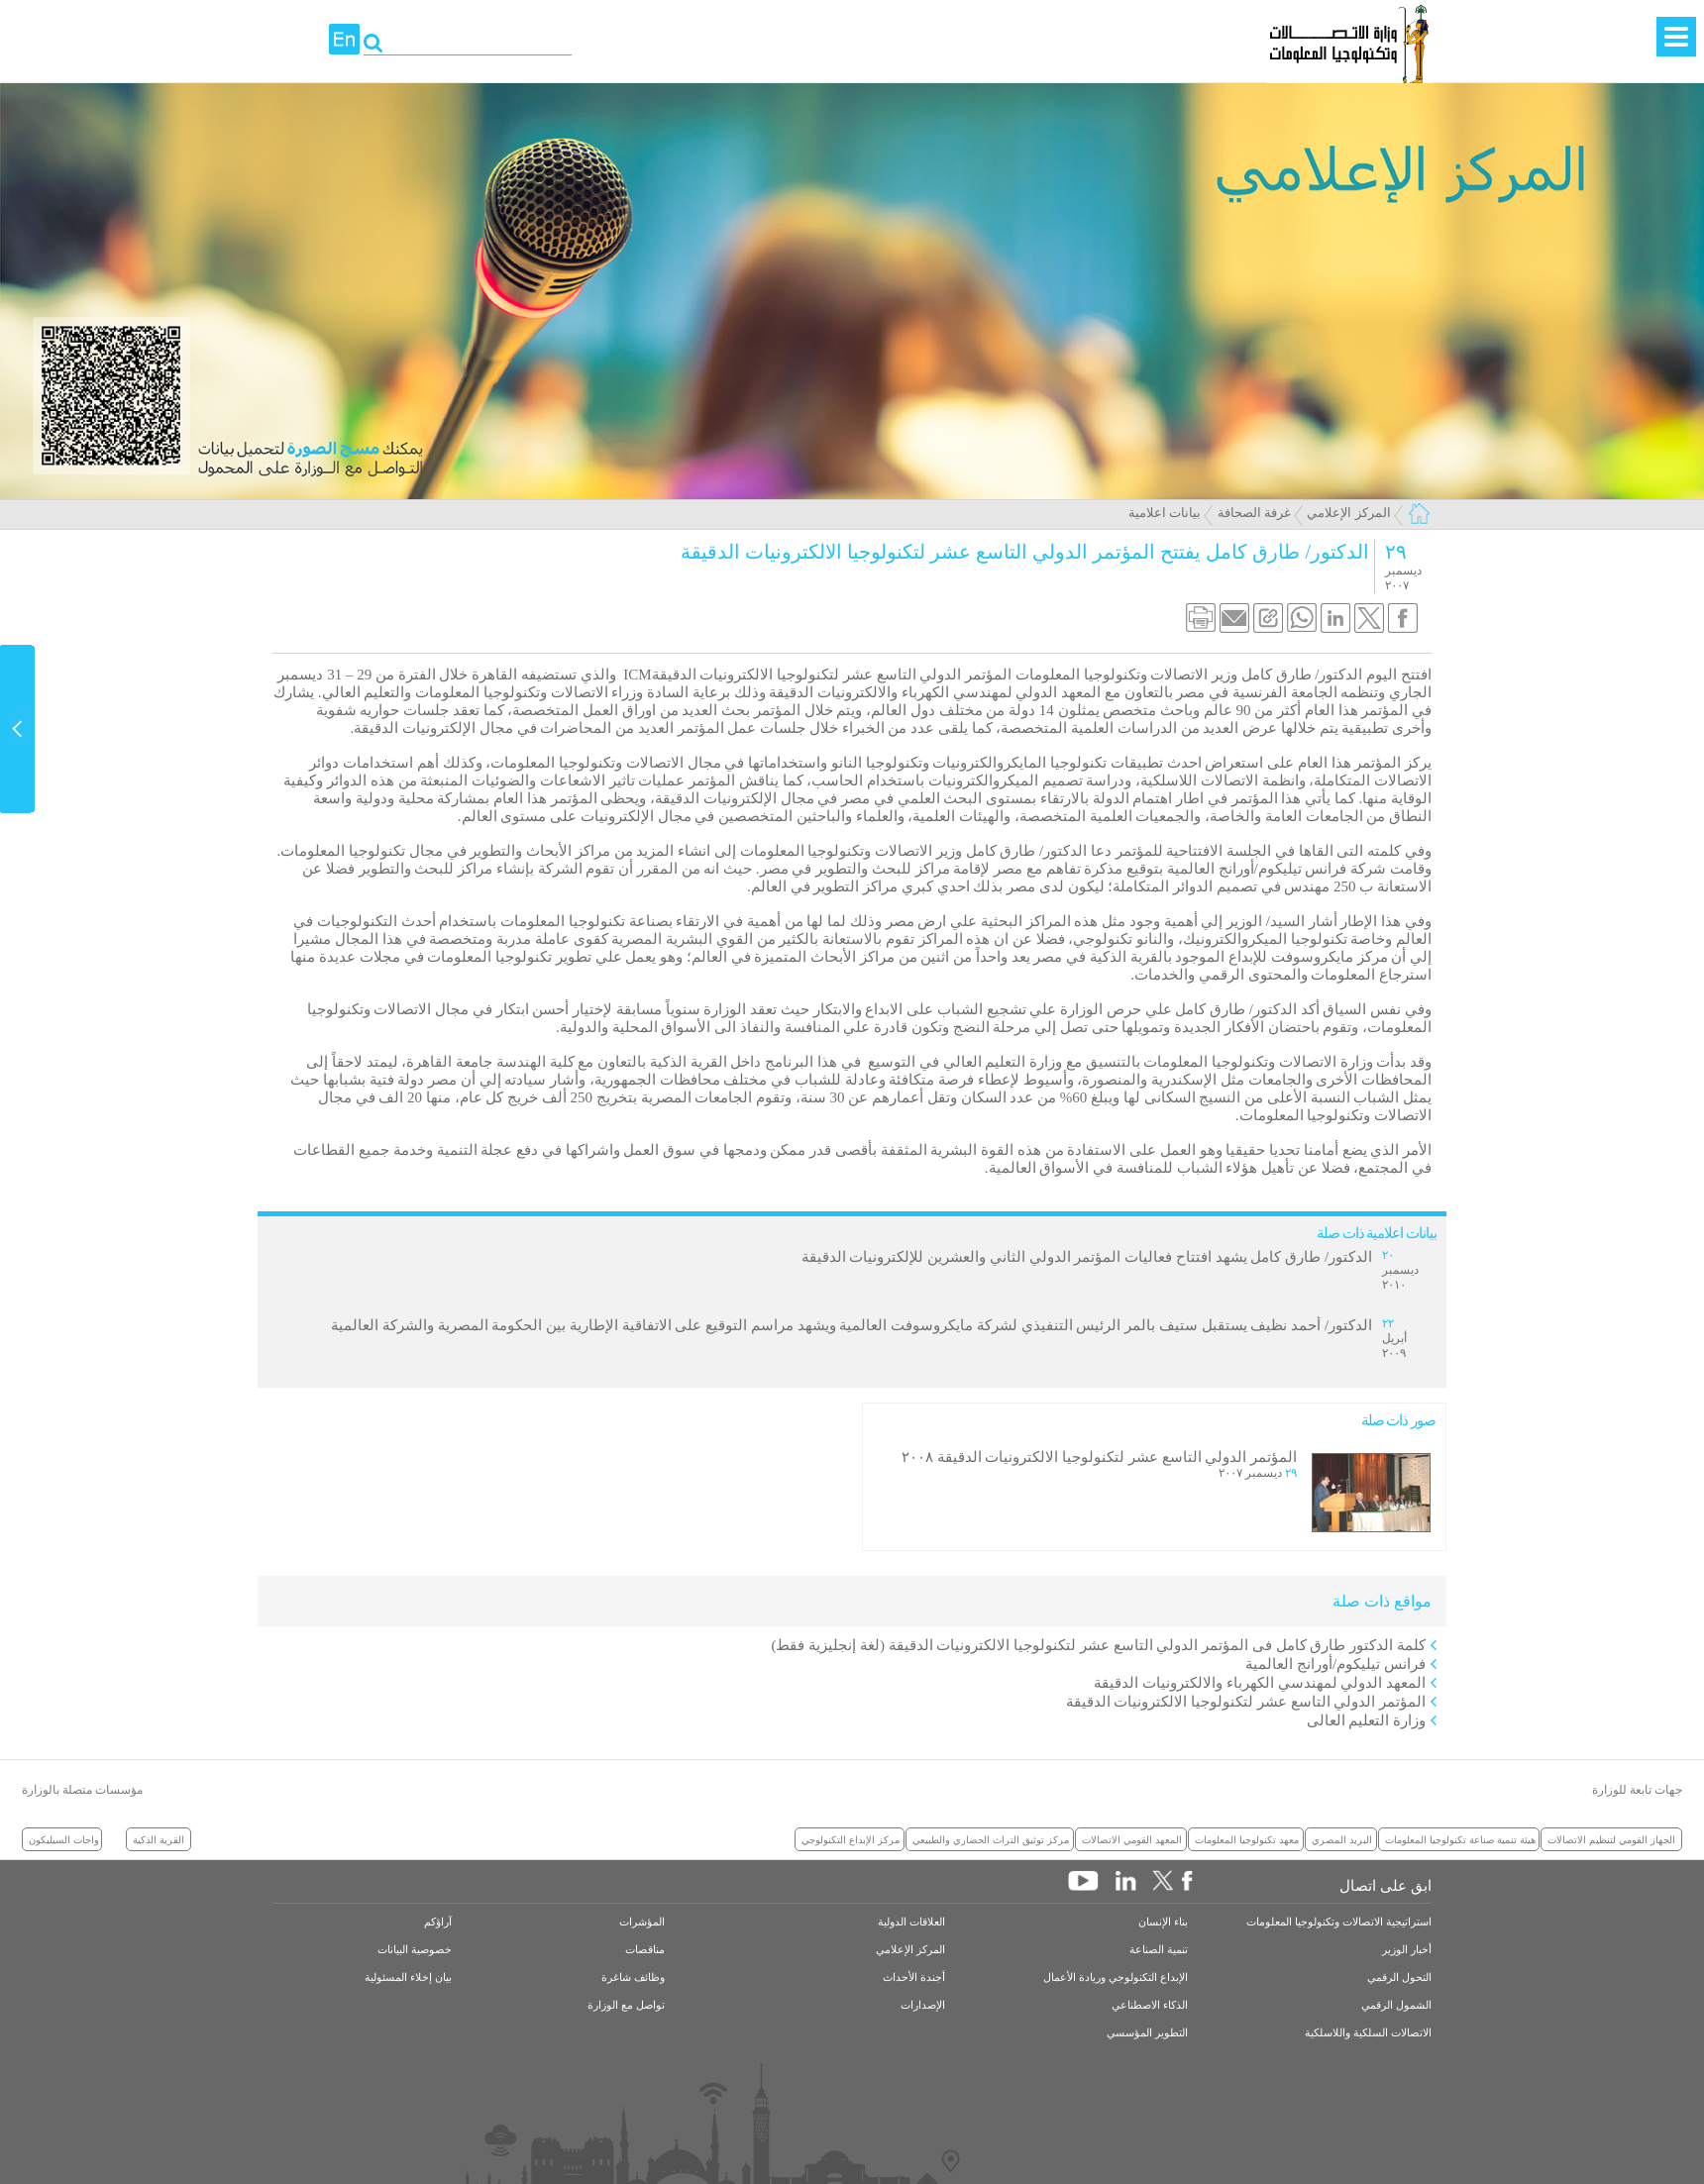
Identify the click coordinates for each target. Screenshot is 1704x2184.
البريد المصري (1342, 1839)
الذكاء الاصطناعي (1150, 2005)
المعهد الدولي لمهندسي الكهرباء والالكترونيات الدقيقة (1260, 1683)
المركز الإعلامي (1348, 512)
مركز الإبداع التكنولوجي (850, 1839)
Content (18, 729)
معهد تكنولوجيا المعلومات (1247, 1839)
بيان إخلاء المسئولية (408, 1977)
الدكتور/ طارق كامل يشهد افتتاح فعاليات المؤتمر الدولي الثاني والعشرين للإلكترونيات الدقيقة (1086, 1257)
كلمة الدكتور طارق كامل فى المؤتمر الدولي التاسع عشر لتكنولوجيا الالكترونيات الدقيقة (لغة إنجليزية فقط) (1099, 1645)
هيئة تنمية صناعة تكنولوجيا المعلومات (1460, 1839)
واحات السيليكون (64, 1839)
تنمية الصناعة (1158, 1949)
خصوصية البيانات (414, 1949)
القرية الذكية (158, 1839)
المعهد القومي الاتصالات (1132, 1839)
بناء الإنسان (1163, 1922)
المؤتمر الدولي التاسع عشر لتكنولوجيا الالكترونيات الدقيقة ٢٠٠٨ (1099, 1457)
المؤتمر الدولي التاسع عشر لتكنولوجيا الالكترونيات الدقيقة (1246, 1702)
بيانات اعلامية (1164, 512)
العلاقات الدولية (911, 1922)
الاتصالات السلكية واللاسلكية (1368, 2033)
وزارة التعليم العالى (1367, 1720)
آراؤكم (438, 1922)
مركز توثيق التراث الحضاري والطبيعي (990, 1839)
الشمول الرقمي (1396, 2005)
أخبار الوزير (1407, 1949)
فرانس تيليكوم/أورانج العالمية (1335, 1664)
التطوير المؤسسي (1147, 2033)
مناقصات (645, 1949)
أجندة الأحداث (914, 1977)
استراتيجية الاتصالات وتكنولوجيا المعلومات (1339, 1922)
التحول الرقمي (1399, 1977)
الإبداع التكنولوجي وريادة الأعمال (1115, 1977)
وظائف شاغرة (633, 1977)
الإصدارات (923, 2005)
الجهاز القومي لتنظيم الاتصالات (1611, 1839)
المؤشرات (642, 1922)
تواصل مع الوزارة (626, 2005)
